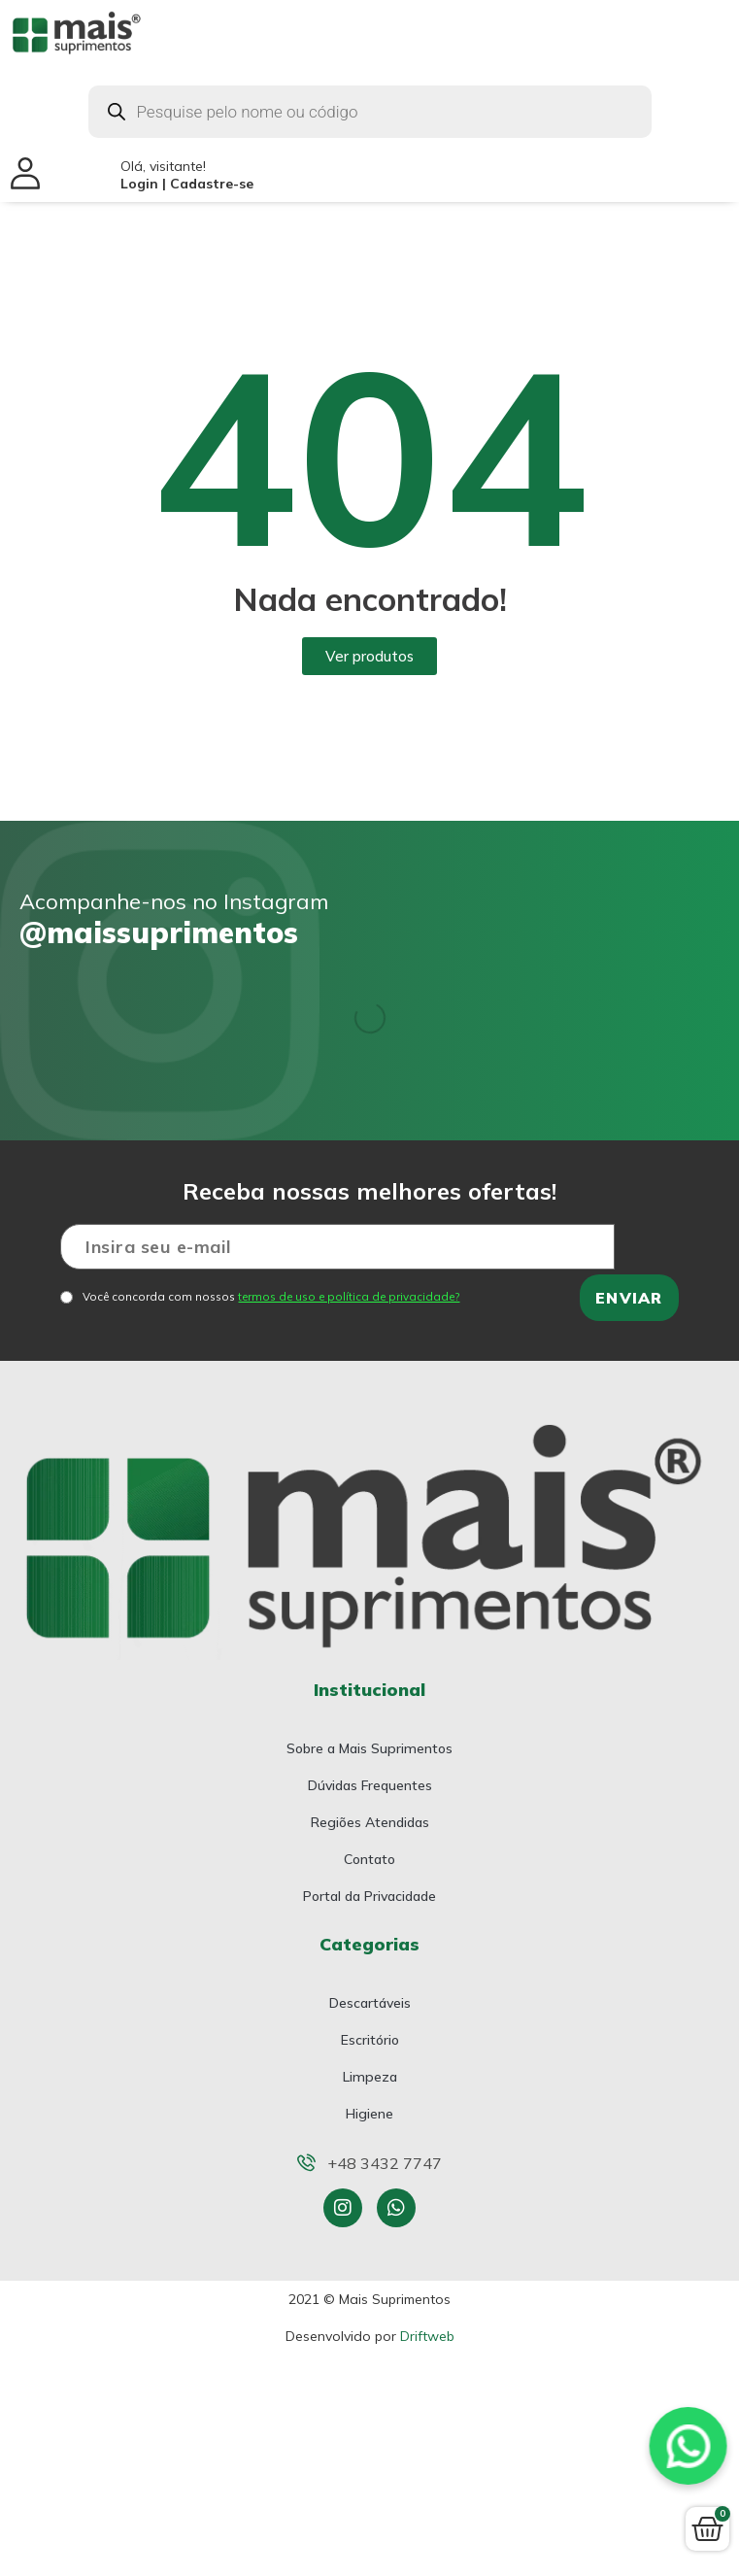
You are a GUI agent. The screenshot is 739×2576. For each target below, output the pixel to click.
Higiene (369, 2113)
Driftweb (427, 2336)
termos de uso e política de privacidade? (348, 1296)
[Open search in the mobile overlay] (370, 112)
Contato (369, 1859)
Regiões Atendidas (370, 1822)
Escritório (370, 2040)
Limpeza (370, 2076)
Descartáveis (370, 2003)
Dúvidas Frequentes (370, 1785)
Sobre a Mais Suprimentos (369, 1748)
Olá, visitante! (186, 174)
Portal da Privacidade (369, 1896)
